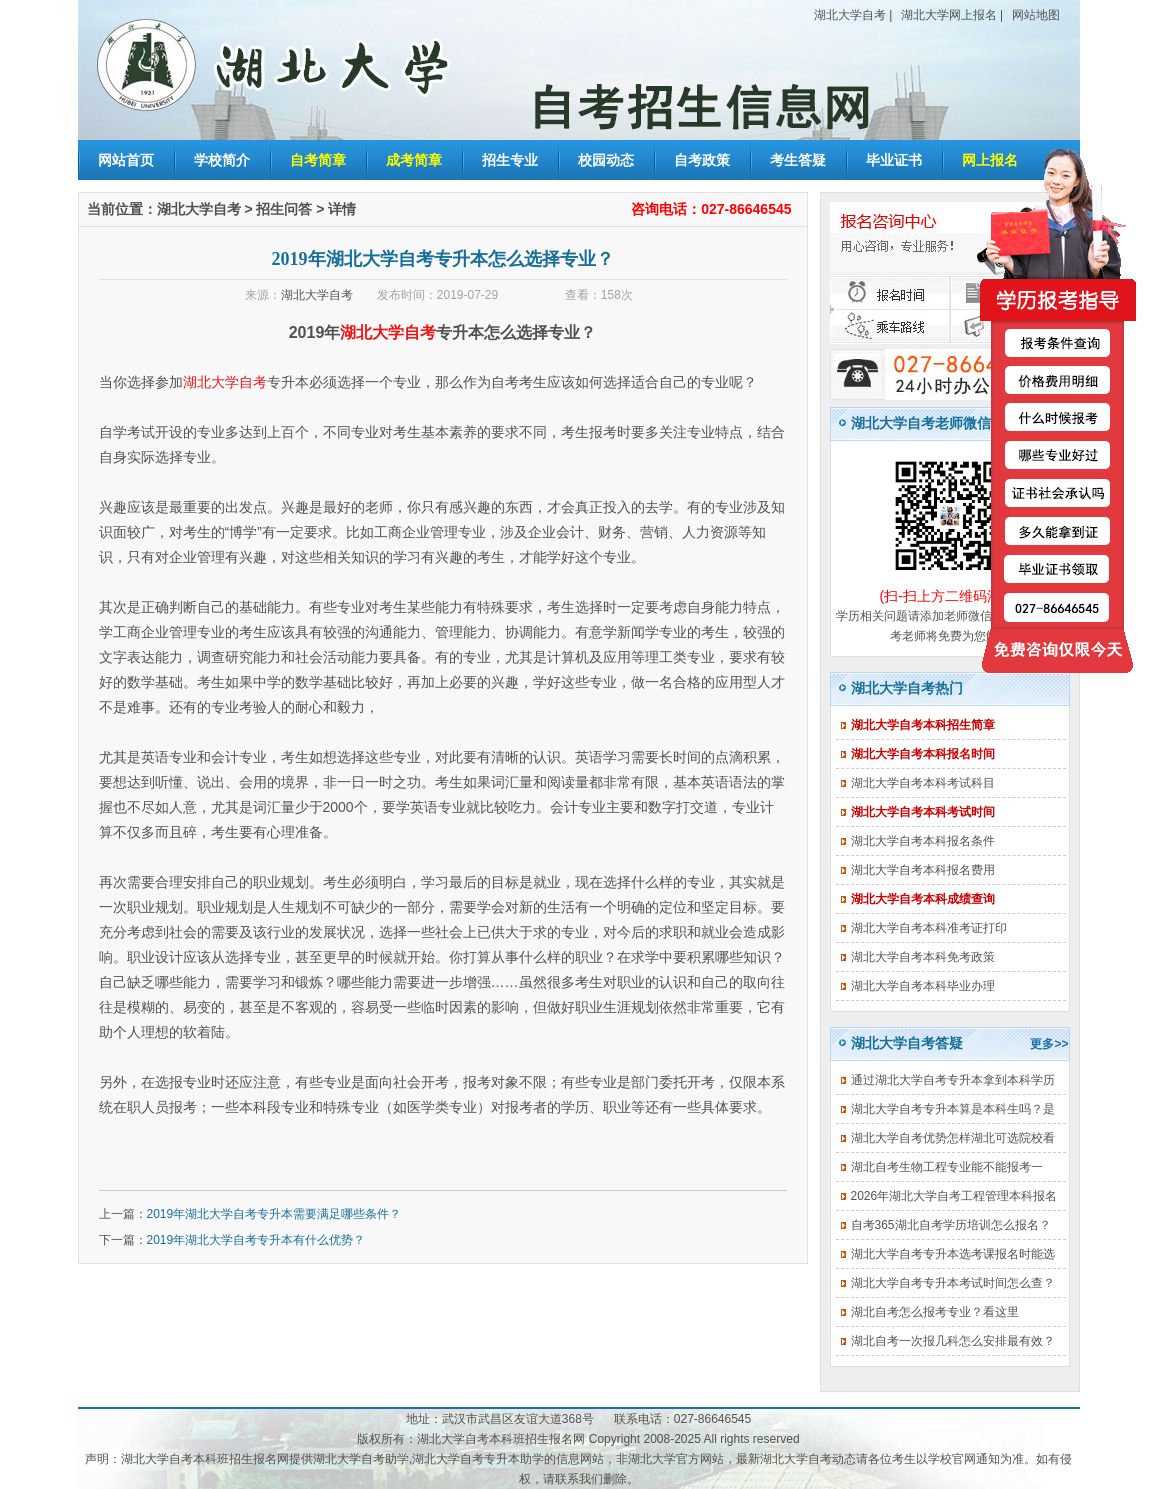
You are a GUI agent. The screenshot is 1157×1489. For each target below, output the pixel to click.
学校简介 (222, 160)
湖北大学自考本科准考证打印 (929, 928)
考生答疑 (798, 160)
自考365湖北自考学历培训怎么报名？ (951, 1225)
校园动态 (606, 160)
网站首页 (126, 160)
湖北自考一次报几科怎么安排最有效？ (953, 1341)
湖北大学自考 (850, 15)
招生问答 (284, 209)
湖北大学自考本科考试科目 (923, 783)
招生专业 (510, 160)
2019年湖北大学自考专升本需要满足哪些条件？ (274, 1214)
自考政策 (702, 160)
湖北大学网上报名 (949, 15)
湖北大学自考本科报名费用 (923, 870)
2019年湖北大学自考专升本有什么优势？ (256, 1240)
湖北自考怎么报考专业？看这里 (935, 1312)
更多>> (1049, 1044)
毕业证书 (894, 160)
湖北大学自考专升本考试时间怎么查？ (953, 1283)
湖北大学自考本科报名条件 (923, 841)
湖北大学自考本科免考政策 (923, 957)
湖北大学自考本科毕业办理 (923, 986)
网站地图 (1036, 15)
